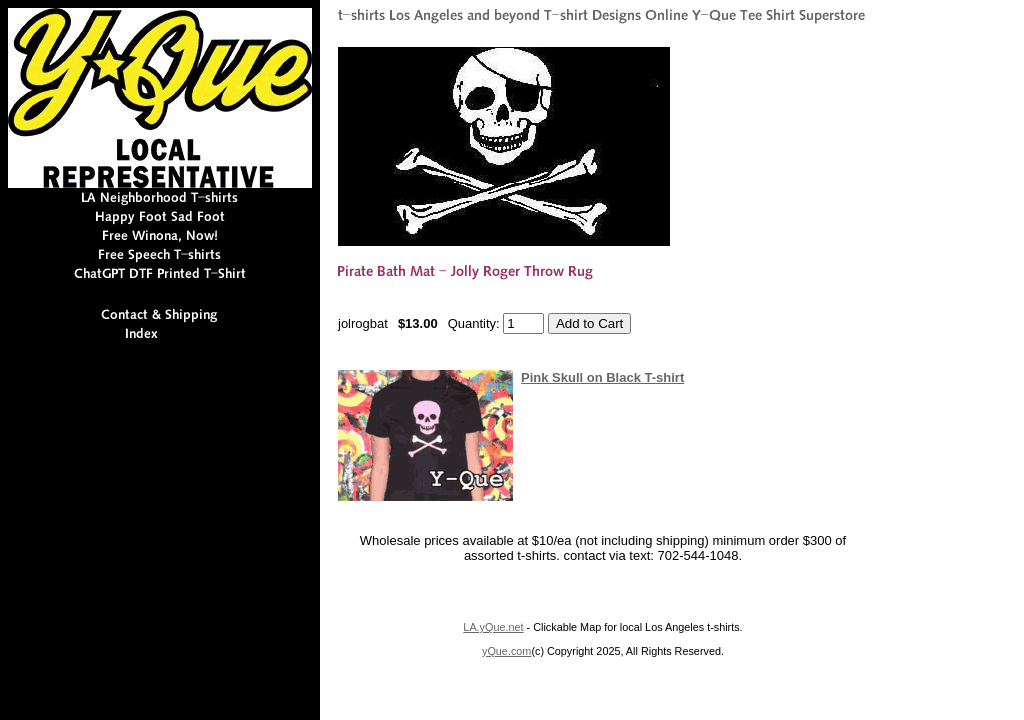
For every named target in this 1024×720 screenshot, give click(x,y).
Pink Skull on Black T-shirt (602, 377)
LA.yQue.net (493, 627)
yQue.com (506, 651)
